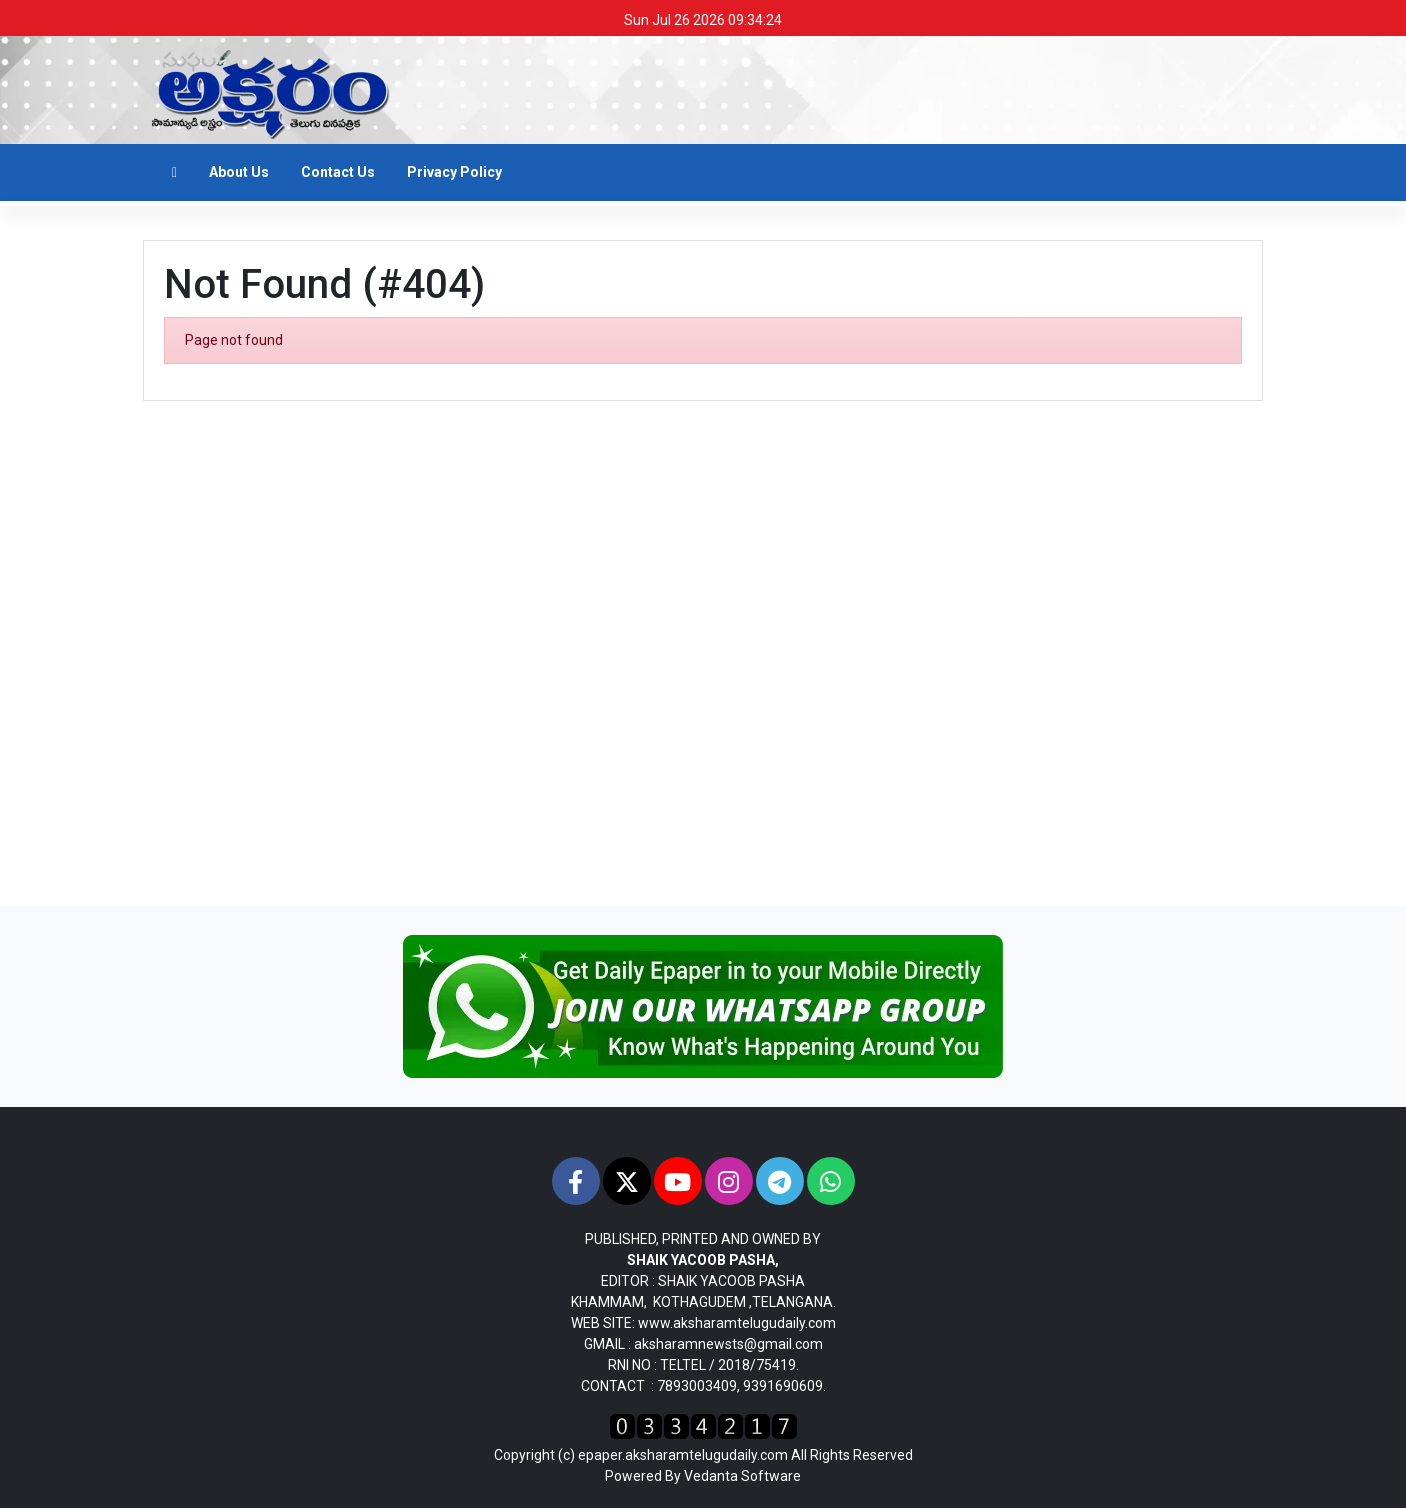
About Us (239, 172)
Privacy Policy (454, 172)
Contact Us (338, 172)
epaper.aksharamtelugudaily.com (683, 1455)
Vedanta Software (742, 1476)
